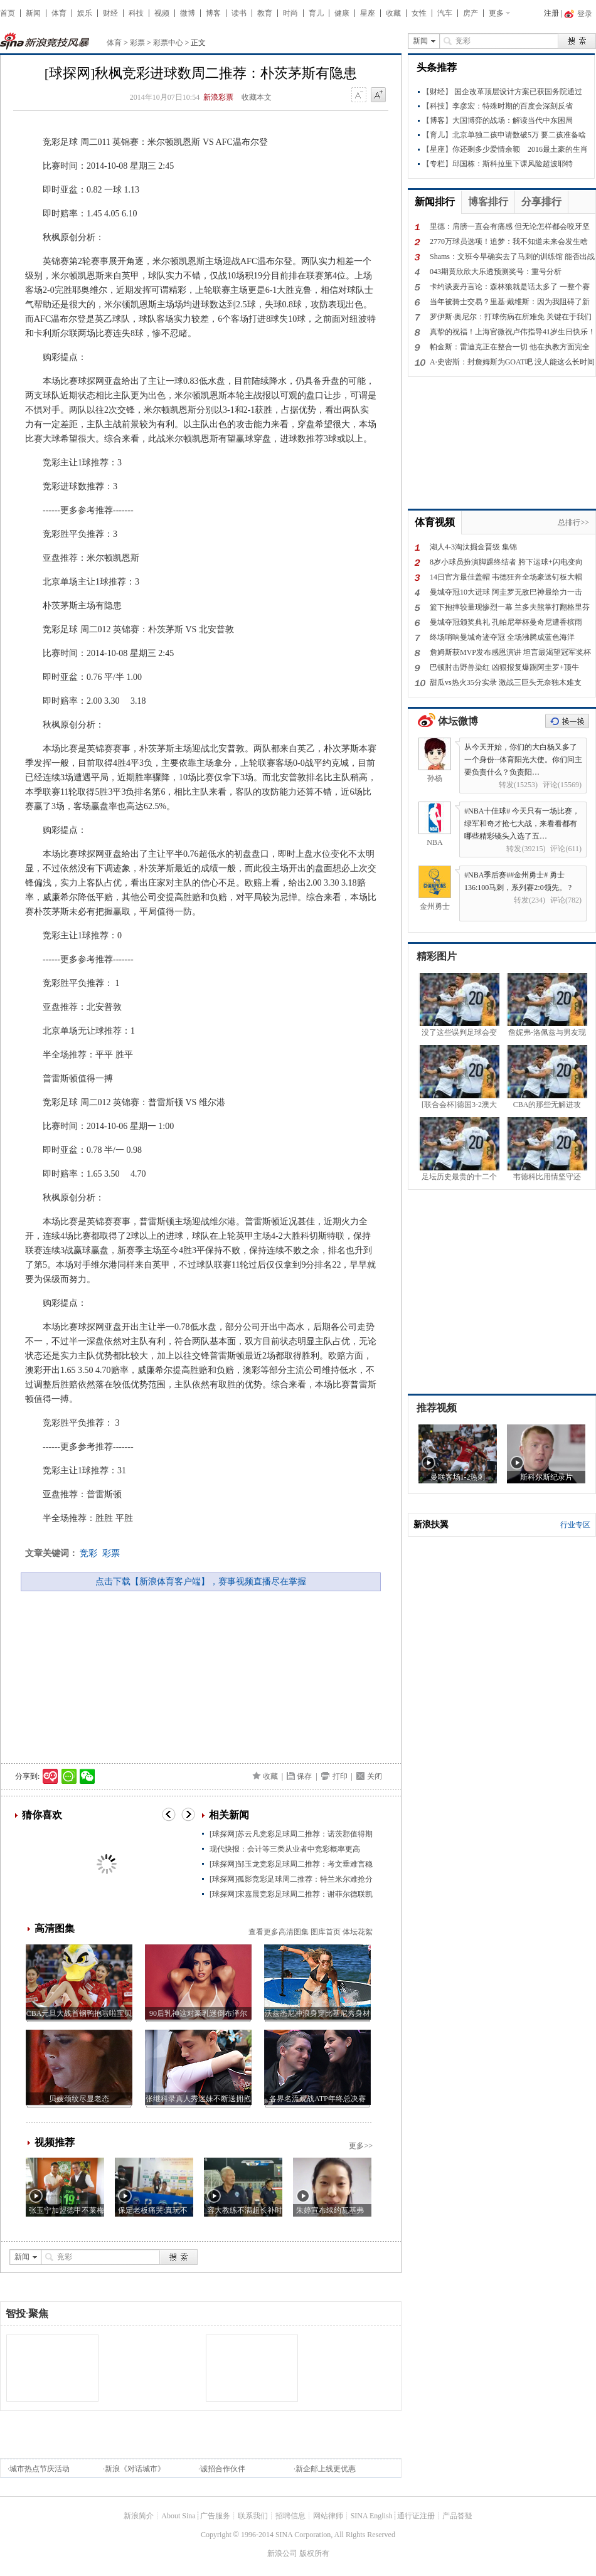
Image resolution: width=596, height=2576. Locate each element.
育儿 (316, 13)
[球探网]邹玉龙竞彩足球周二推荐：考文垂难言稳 (291, 1864)
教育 (264, 13)
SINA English (372, 2515)
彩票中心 (168, 42)
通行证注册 (416, 2515)
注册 (551, 13)
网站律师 (328, 2515)
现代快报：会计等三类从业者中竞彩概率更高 (285, 1849)
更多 (496, 13)
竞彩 (88, 1553)
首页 (7, 13)
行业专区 (575, 1524)
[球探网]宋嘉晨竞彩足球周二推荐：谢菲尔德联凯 (291, 1894)
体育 (59, 13)
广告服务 (215, 2515)
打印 (340, 1776)
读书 (239, 13)
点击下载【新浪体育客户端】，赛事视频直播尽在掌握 (200, 1581)
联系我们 (253, 2515)
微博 (187, 13)
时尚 (290, 13)
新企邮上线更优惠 (325, 2468)
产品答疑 (457, 2515)
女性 (419, 13)
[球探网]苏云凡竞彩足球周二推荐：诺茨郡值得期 (291, 1834)
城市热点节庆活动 (39, 2468)
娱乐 (84, 13)
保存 (304, 1776)
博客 (213, 13)
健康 (341, 13)
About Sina (178, 2515)
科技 (136, 13)
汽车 (444, 13)
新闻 (33, 13)
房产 (470, 13)
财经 (110, 13)
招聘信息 (290, 2515)
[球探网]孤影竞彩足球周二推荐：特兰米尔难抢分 (291, 1879)
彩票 (137, 42)
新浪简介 (139, 2515)
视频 (161, 13)
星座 (367, 13)
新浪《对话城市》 (135, 2468)
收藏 (393, 13)
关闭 (374, 1776)
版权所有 (314, 2553)
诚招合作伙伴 (222, 2468)
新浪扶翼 (431, 1524)
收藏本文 (257, 97)
